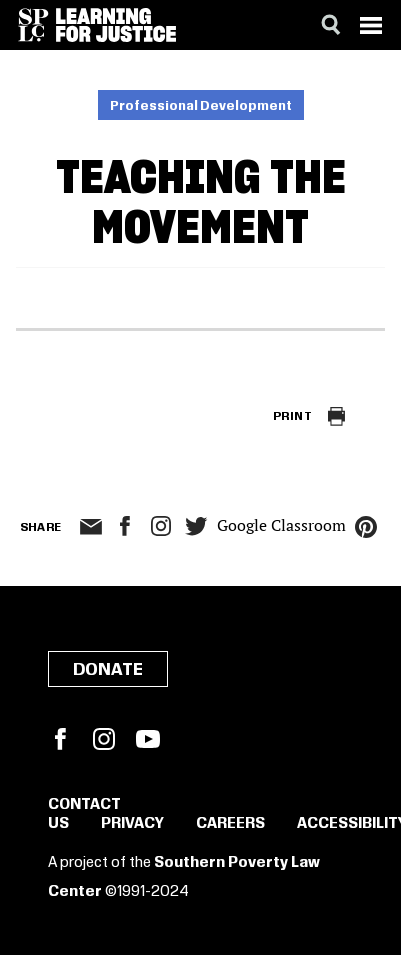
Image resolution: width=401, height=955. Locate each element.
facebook (125, 526)
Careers (230, 824)
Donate (108, 670)
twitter (197, 526)
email (91, 527)
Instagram (161, 526)
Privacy (132, 824)
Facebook (60, 739)
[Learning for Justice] (116, 25)
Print (292, 416)
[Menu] (371, 25)
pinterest (366, 527)
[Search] (331, 25)
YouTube (148, 739)
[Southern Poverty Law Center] (33, 25)
